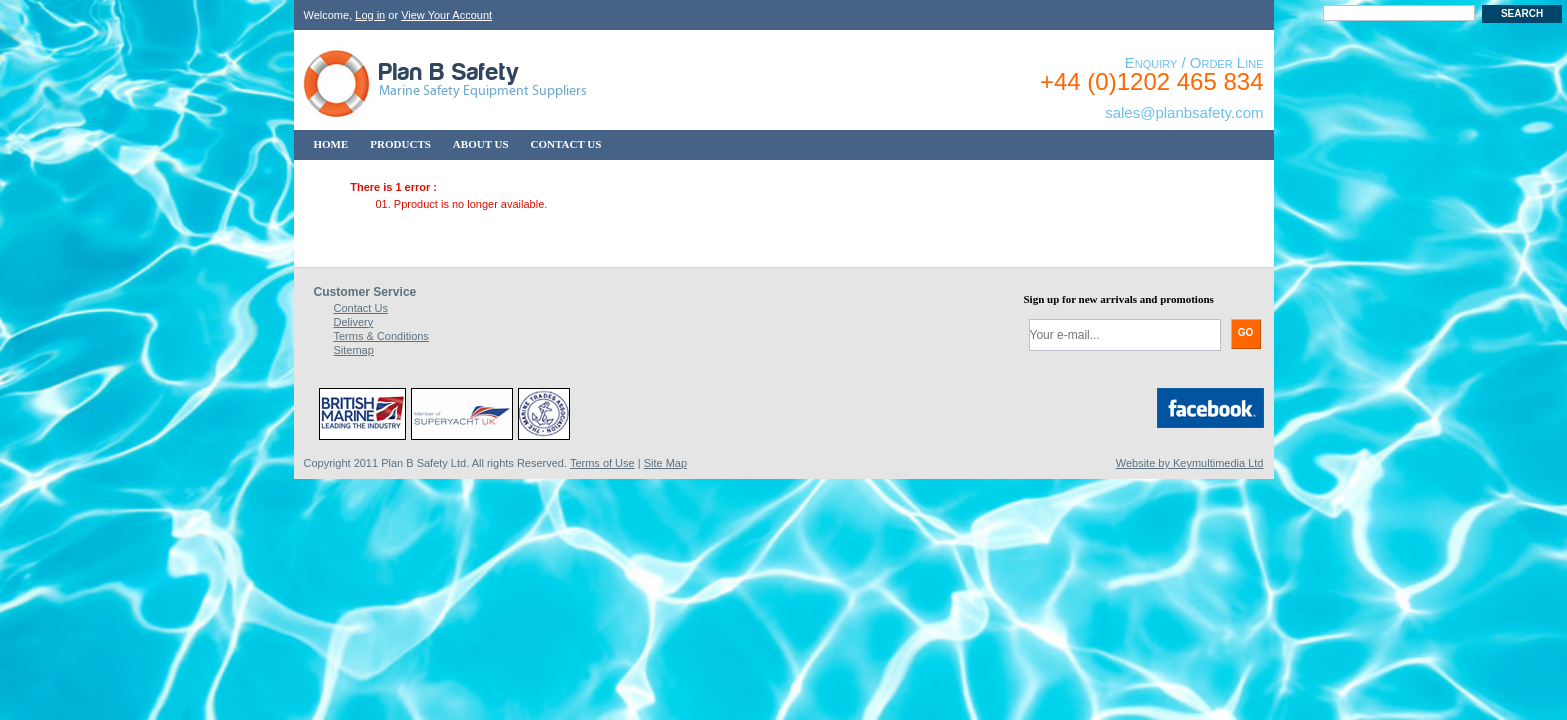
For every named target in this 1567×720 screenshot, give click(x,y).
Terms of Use (602, 463)
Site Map (665, 463)
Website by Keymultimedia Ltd (1190, 463)
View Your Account (446, 15)
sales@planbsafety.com (1184, 112)
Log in (370, 15)
